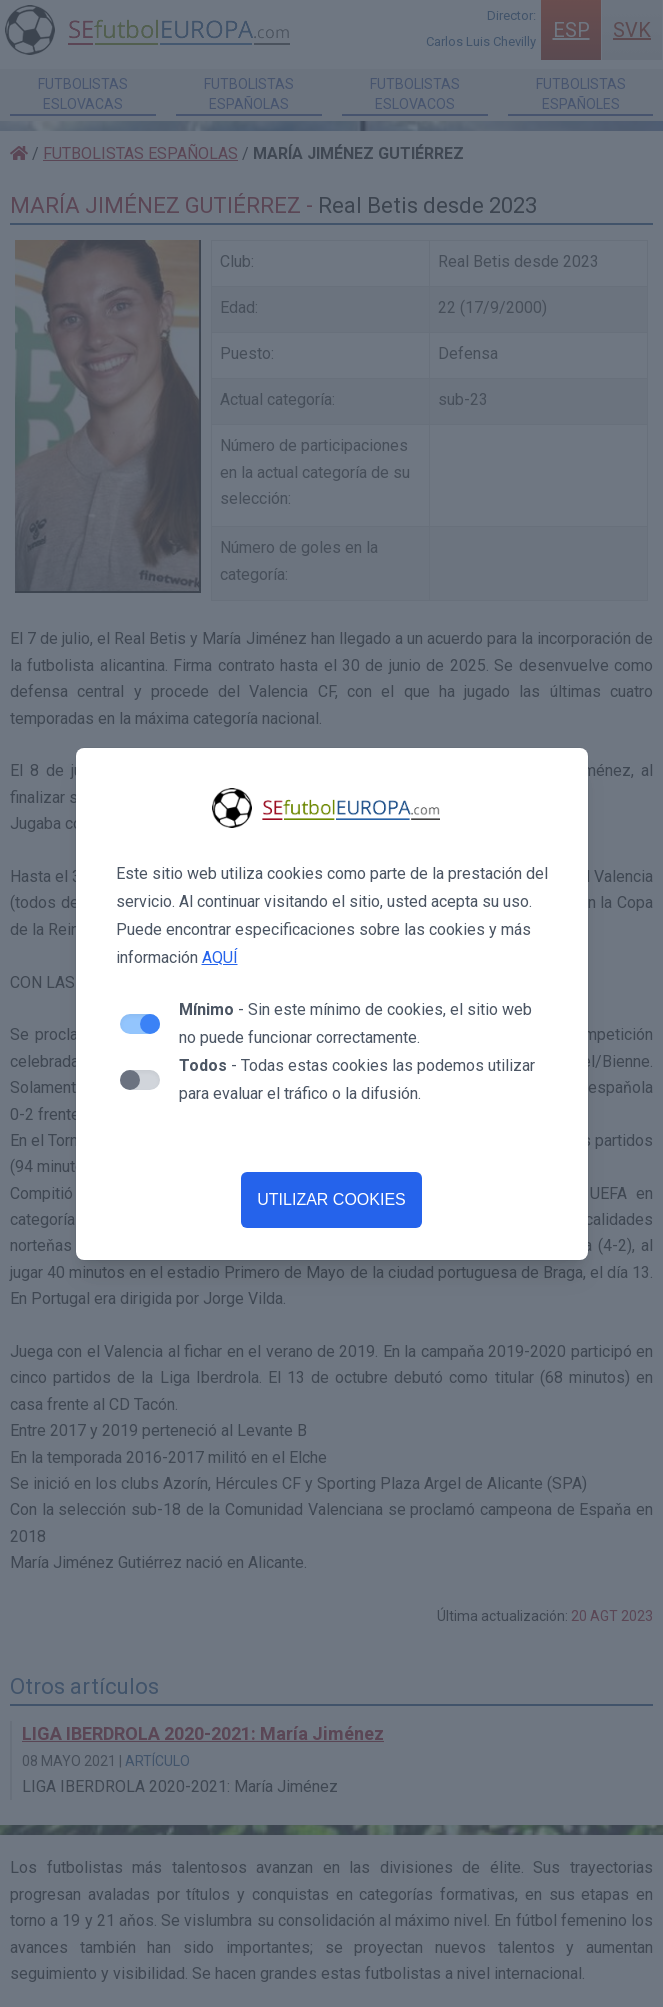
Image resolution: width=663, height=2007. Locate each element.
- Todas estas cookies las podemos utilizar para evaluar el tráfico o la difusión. (357, 1079)
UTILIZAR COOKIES (331, 1199)
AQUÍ (220, 957)
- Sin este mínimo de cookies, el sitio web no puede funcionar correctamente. (355, 1023)
